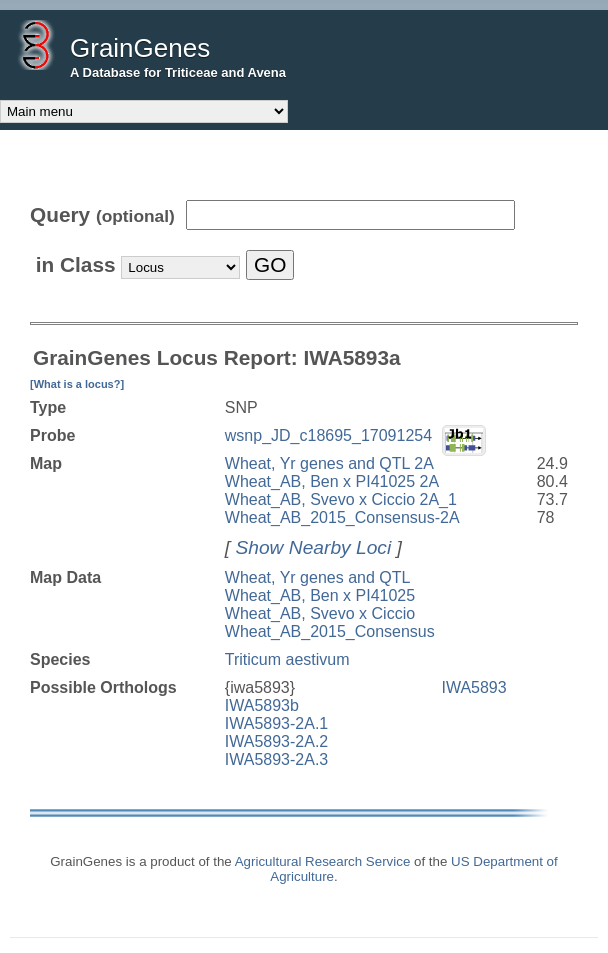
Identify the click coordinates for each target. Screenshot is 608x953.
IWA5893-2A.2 (276, 741)
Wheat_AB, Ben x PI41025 (320, 595)
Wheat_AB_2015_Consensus (330, 631)
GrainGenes (140, 48)
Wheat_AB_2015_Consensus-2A (342, 517)
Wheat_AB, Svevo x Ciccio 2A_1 (341, 499)
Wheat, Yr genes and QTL (318, 577)
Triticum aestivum (287, 659)
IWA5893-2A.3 (276, 759)
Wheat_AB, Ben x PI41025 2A (332, 481)
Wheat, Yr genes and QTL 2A (329, 463)
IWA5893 (473, 687)
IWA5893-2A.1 (276, 723)
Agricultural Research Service (323, 861)
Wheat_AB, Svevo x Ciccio (320, 613)
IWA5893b (262, 705)
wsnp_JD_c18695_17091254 (328, 435)
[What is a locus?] (77, 384)
